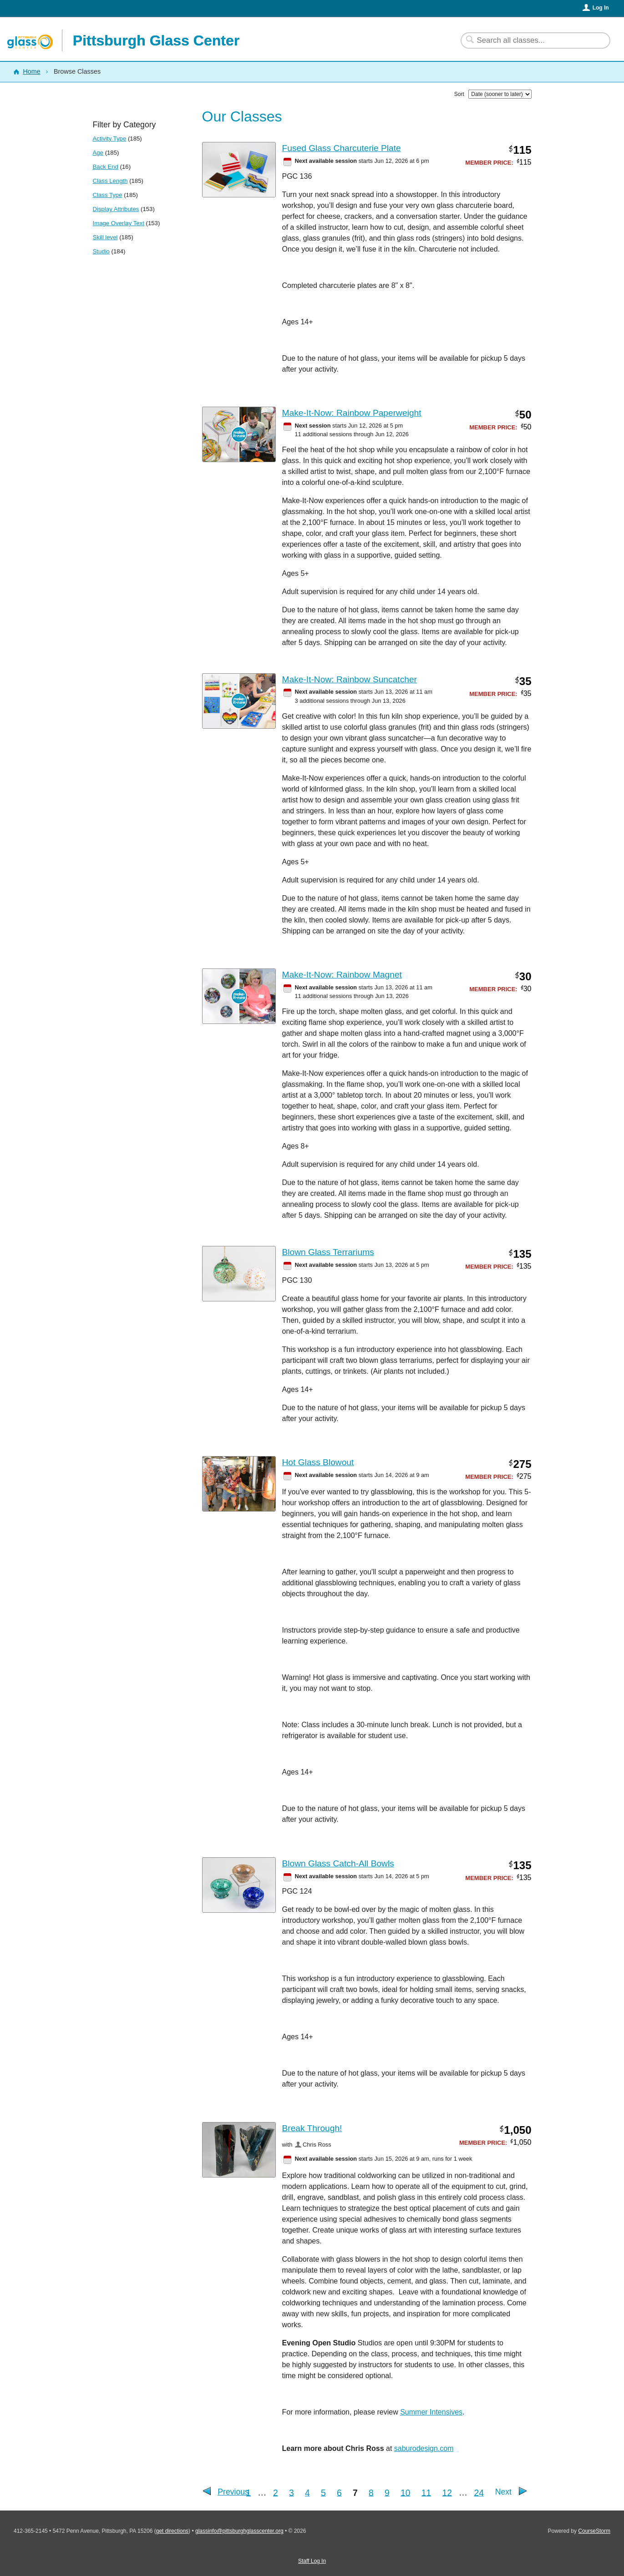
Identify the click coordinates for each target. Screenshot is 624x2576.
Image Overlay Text (118, 223)
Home (31, 71)
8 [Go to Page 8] (371, 2492)
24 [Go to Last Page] (479, 2492)
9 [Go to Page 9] (387, 2492)
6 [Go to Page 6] (339, 2492)
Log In (601, 8)
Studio (101, 251)
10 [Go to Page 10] (406, 2492)
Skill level (105, 237)
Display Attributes (116, 209)
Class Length (110, 180)
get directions (172, 2531)
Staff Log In (312, 2561)
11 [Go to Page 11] (426, 2492)
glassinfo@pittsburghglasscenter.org (239, 2531)
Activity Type (110, 138)
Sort (459, 94)
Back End (105, 166)
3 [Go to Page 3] (291, 2492)
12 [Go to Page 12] (447, 2492)
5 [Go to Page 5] (323, 2492)
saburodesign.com (424, 2448)
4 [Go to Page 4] (307, 2492)
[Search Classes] (530, 40)
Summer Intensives (431, 2412)
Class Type (107, 195)
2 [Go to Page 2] (275, 2492)
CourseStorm (594, 2531)
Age (98, 152)
